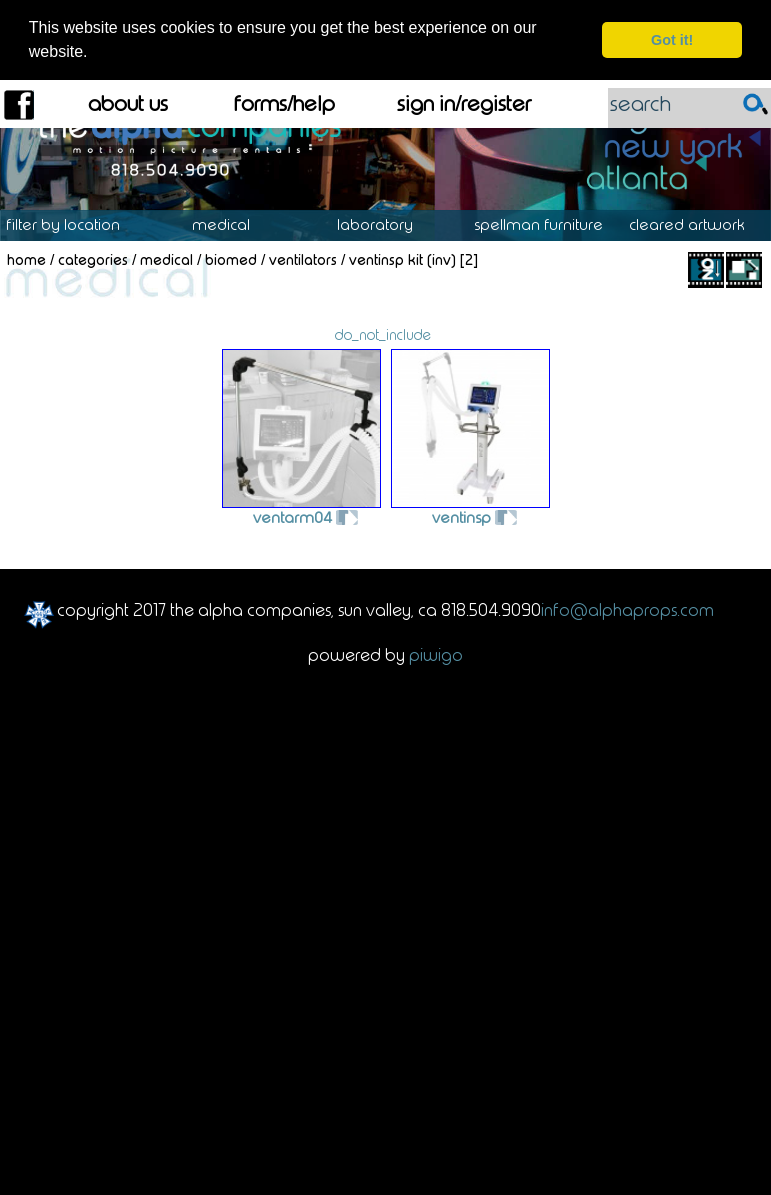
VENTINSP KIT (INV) (402, 259)
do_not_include (383, 333)
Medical (231, 224)
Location (77, 224)
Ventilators (303, 259)
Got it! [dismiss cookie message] (672, 40)
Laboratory (385, 224)
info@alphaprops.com (627, 608)
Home (26, 259)
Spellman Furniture (549, 224)
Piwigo (436, 653)
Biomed (231, 259)
